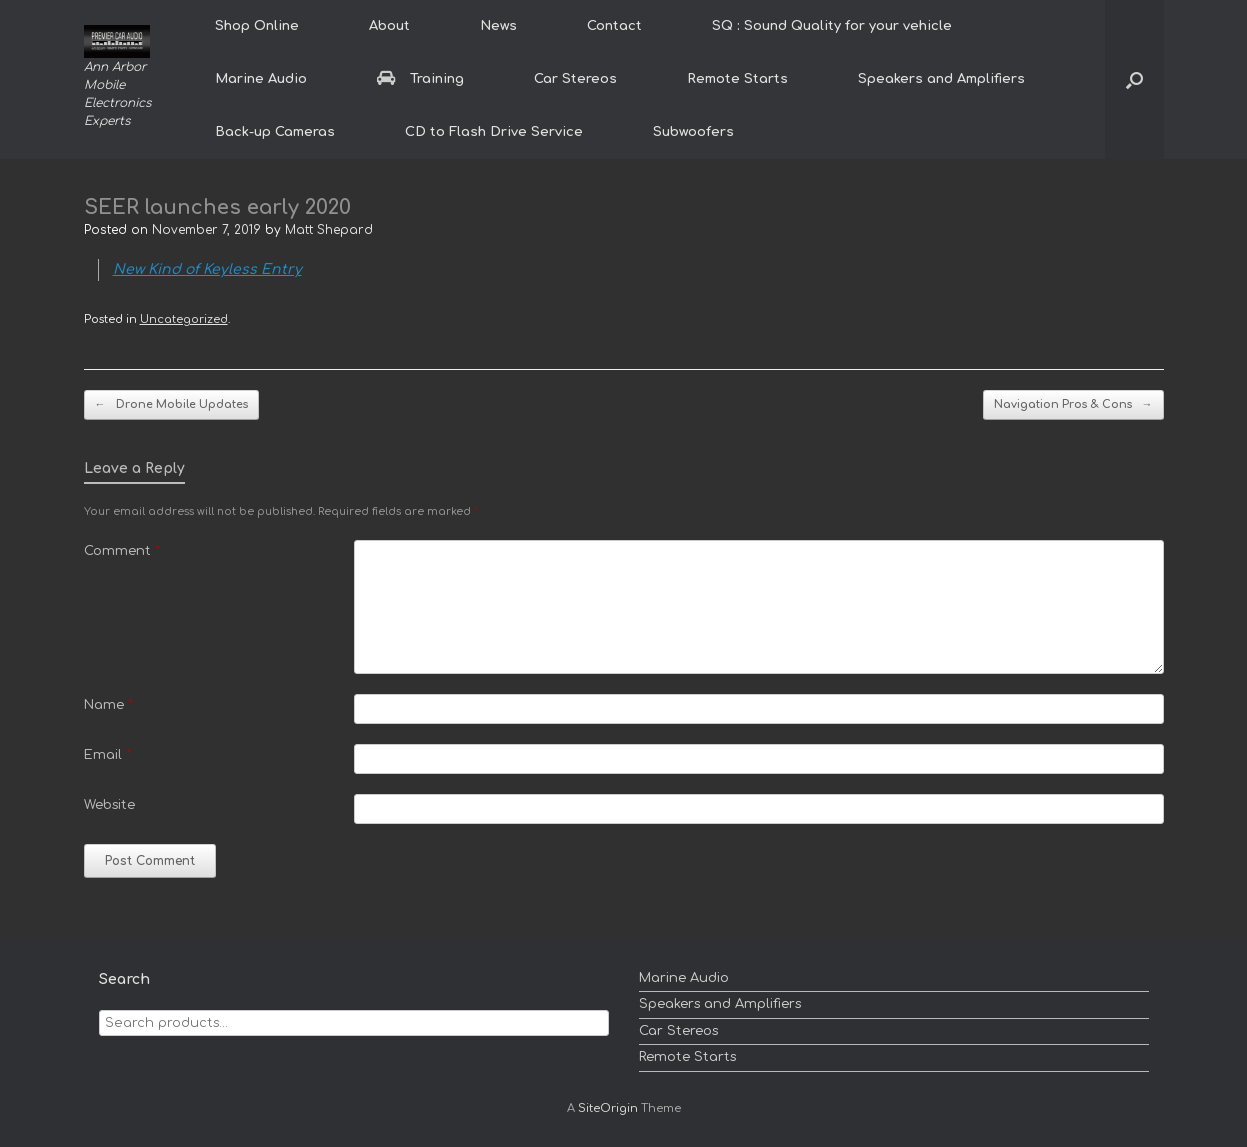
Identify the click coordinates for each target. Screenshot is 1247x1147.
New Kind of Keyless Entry (207, 269)
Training (420, 79)
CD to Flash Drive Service (494, 132)
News (498, 26)
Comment (122, 551)
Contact (614, 26)
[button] (1134, 79)
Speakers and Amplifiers (941, 79)
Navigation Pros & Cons (1073, 405)
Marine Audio (261, 79)
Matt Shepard (329, 230)
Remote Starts (737, 79)
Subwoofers (693, 132)
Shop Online (257, 26)
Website (109, 805)
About (389, 26)
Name (108, 705)
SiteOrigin (608, 1108)
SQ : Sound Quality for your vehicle (832, 26)
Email (107, 755)
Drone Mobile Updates (171, 405)
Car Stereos (575, 79)
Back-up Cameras (275, 132)
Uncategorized (184, 319)
